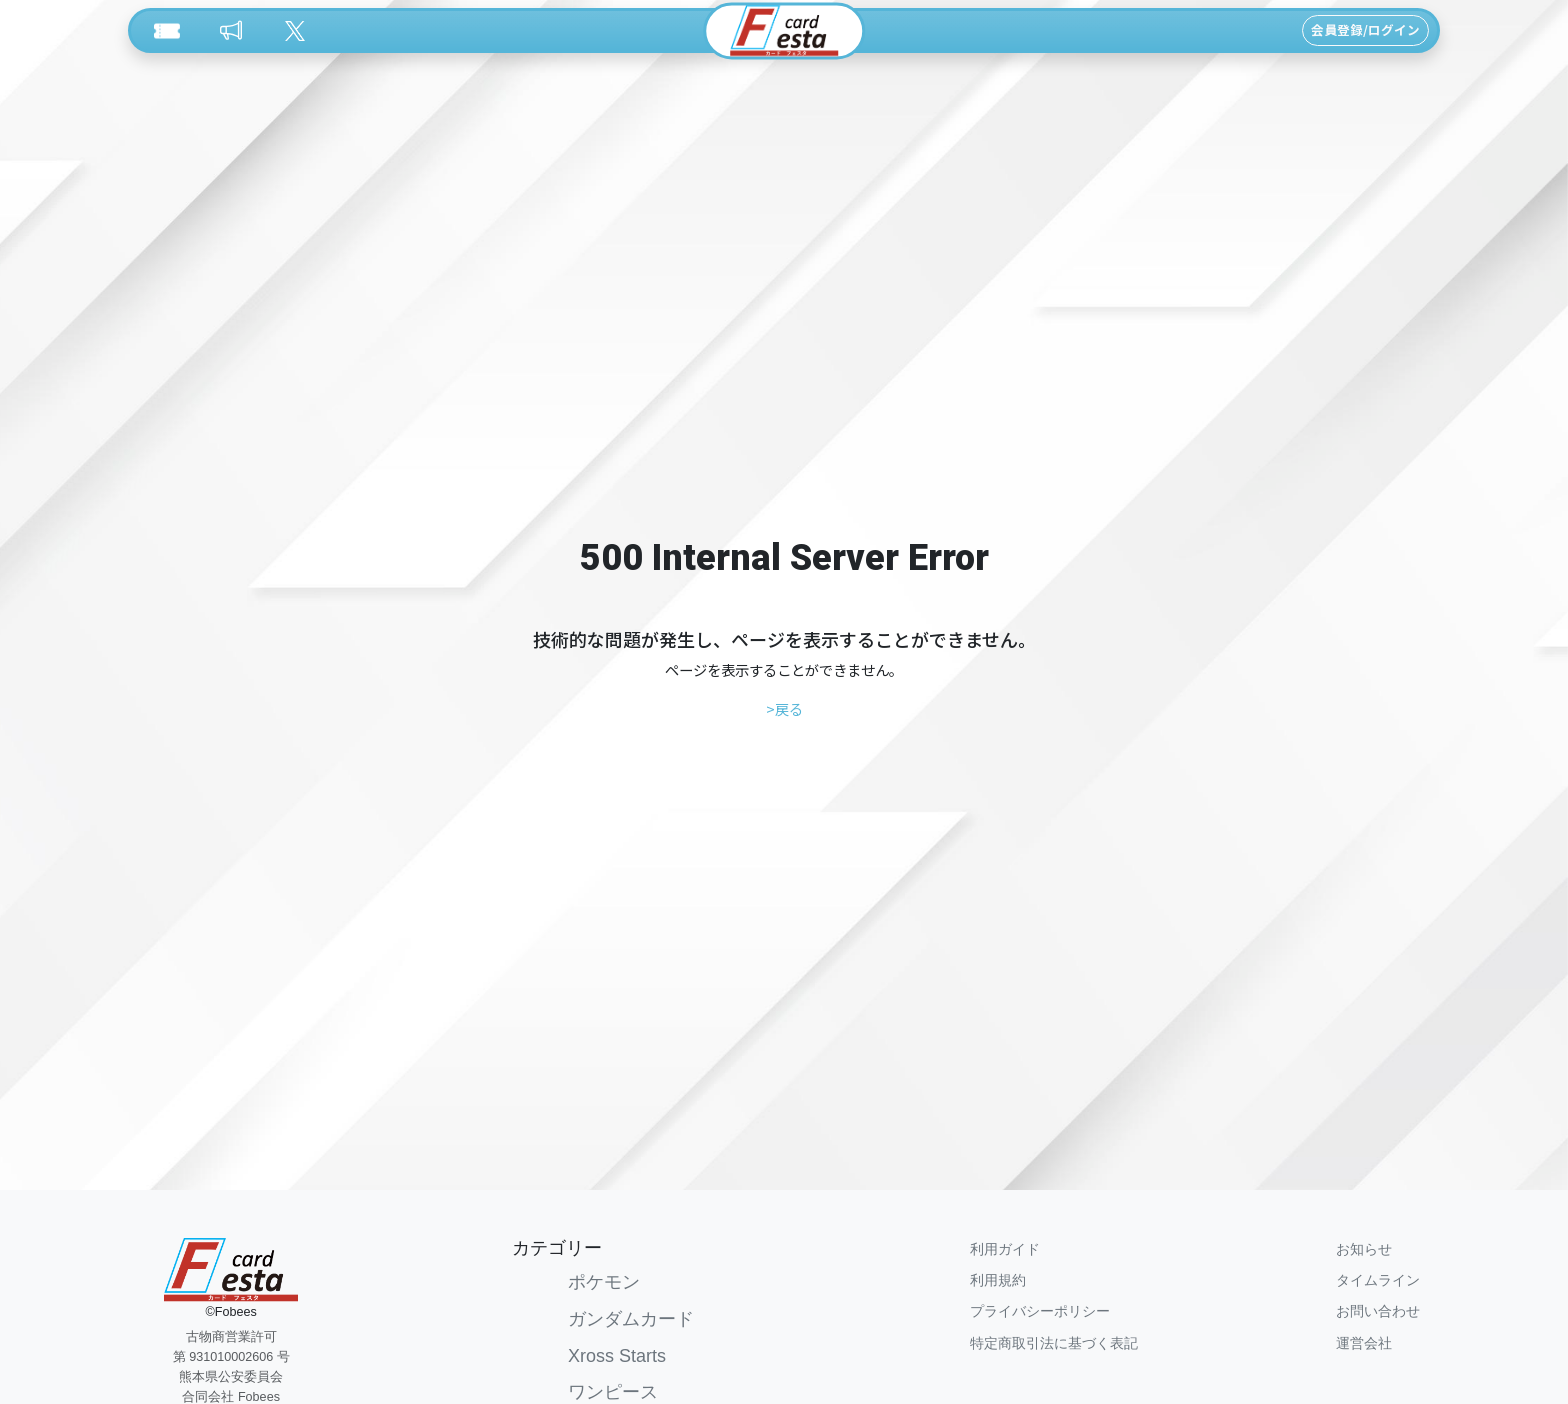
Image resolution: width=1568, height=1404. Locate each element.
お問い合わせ (1378, 1311)
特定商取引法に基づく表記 (1054, 1343)
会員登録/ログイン (1365, 29)
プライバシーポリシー (1040, 1311)
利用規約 (998, 1280)
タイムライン (1378, 1280)
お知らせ (1364, 1249)
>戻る (784, 708)
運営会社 (1364, 1343)
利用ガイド (1005, 1249)
